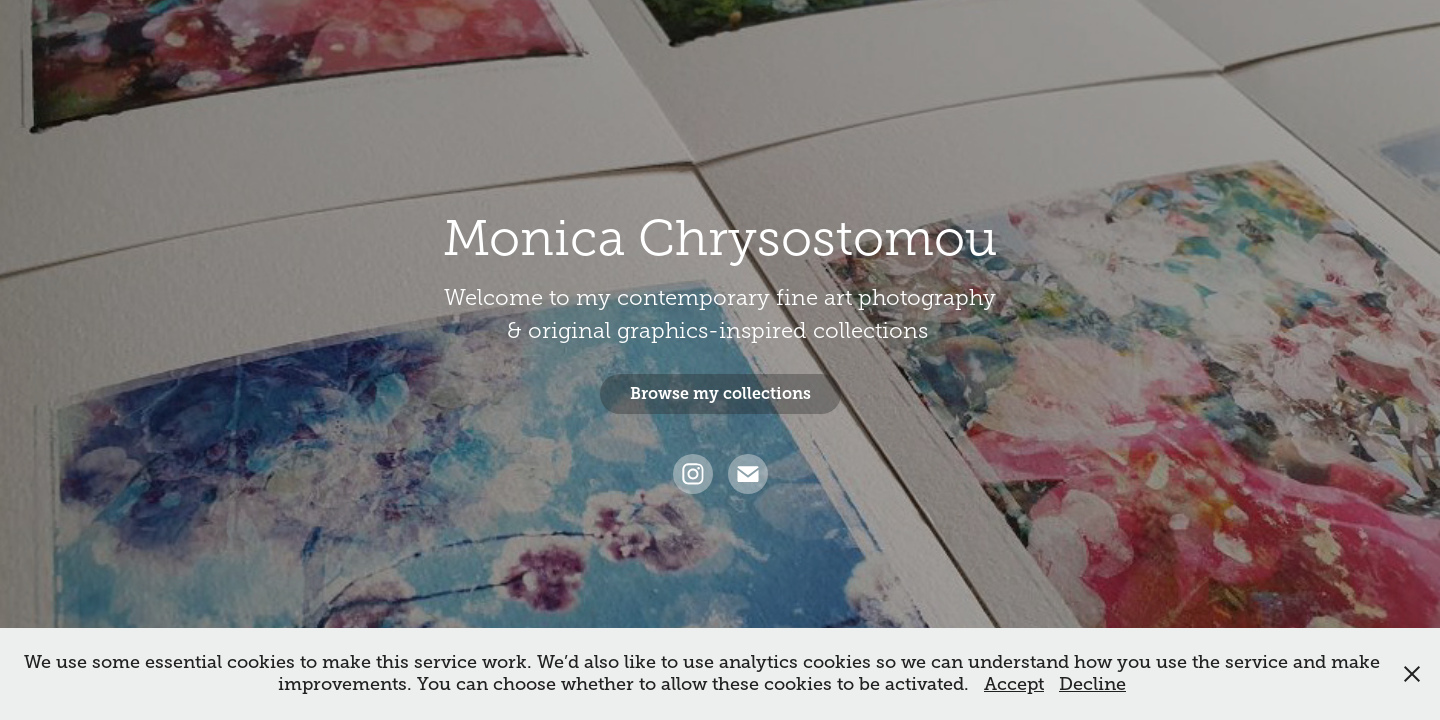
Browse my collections (720, 393)
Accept (1014, 684)
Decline (1092, 684)
